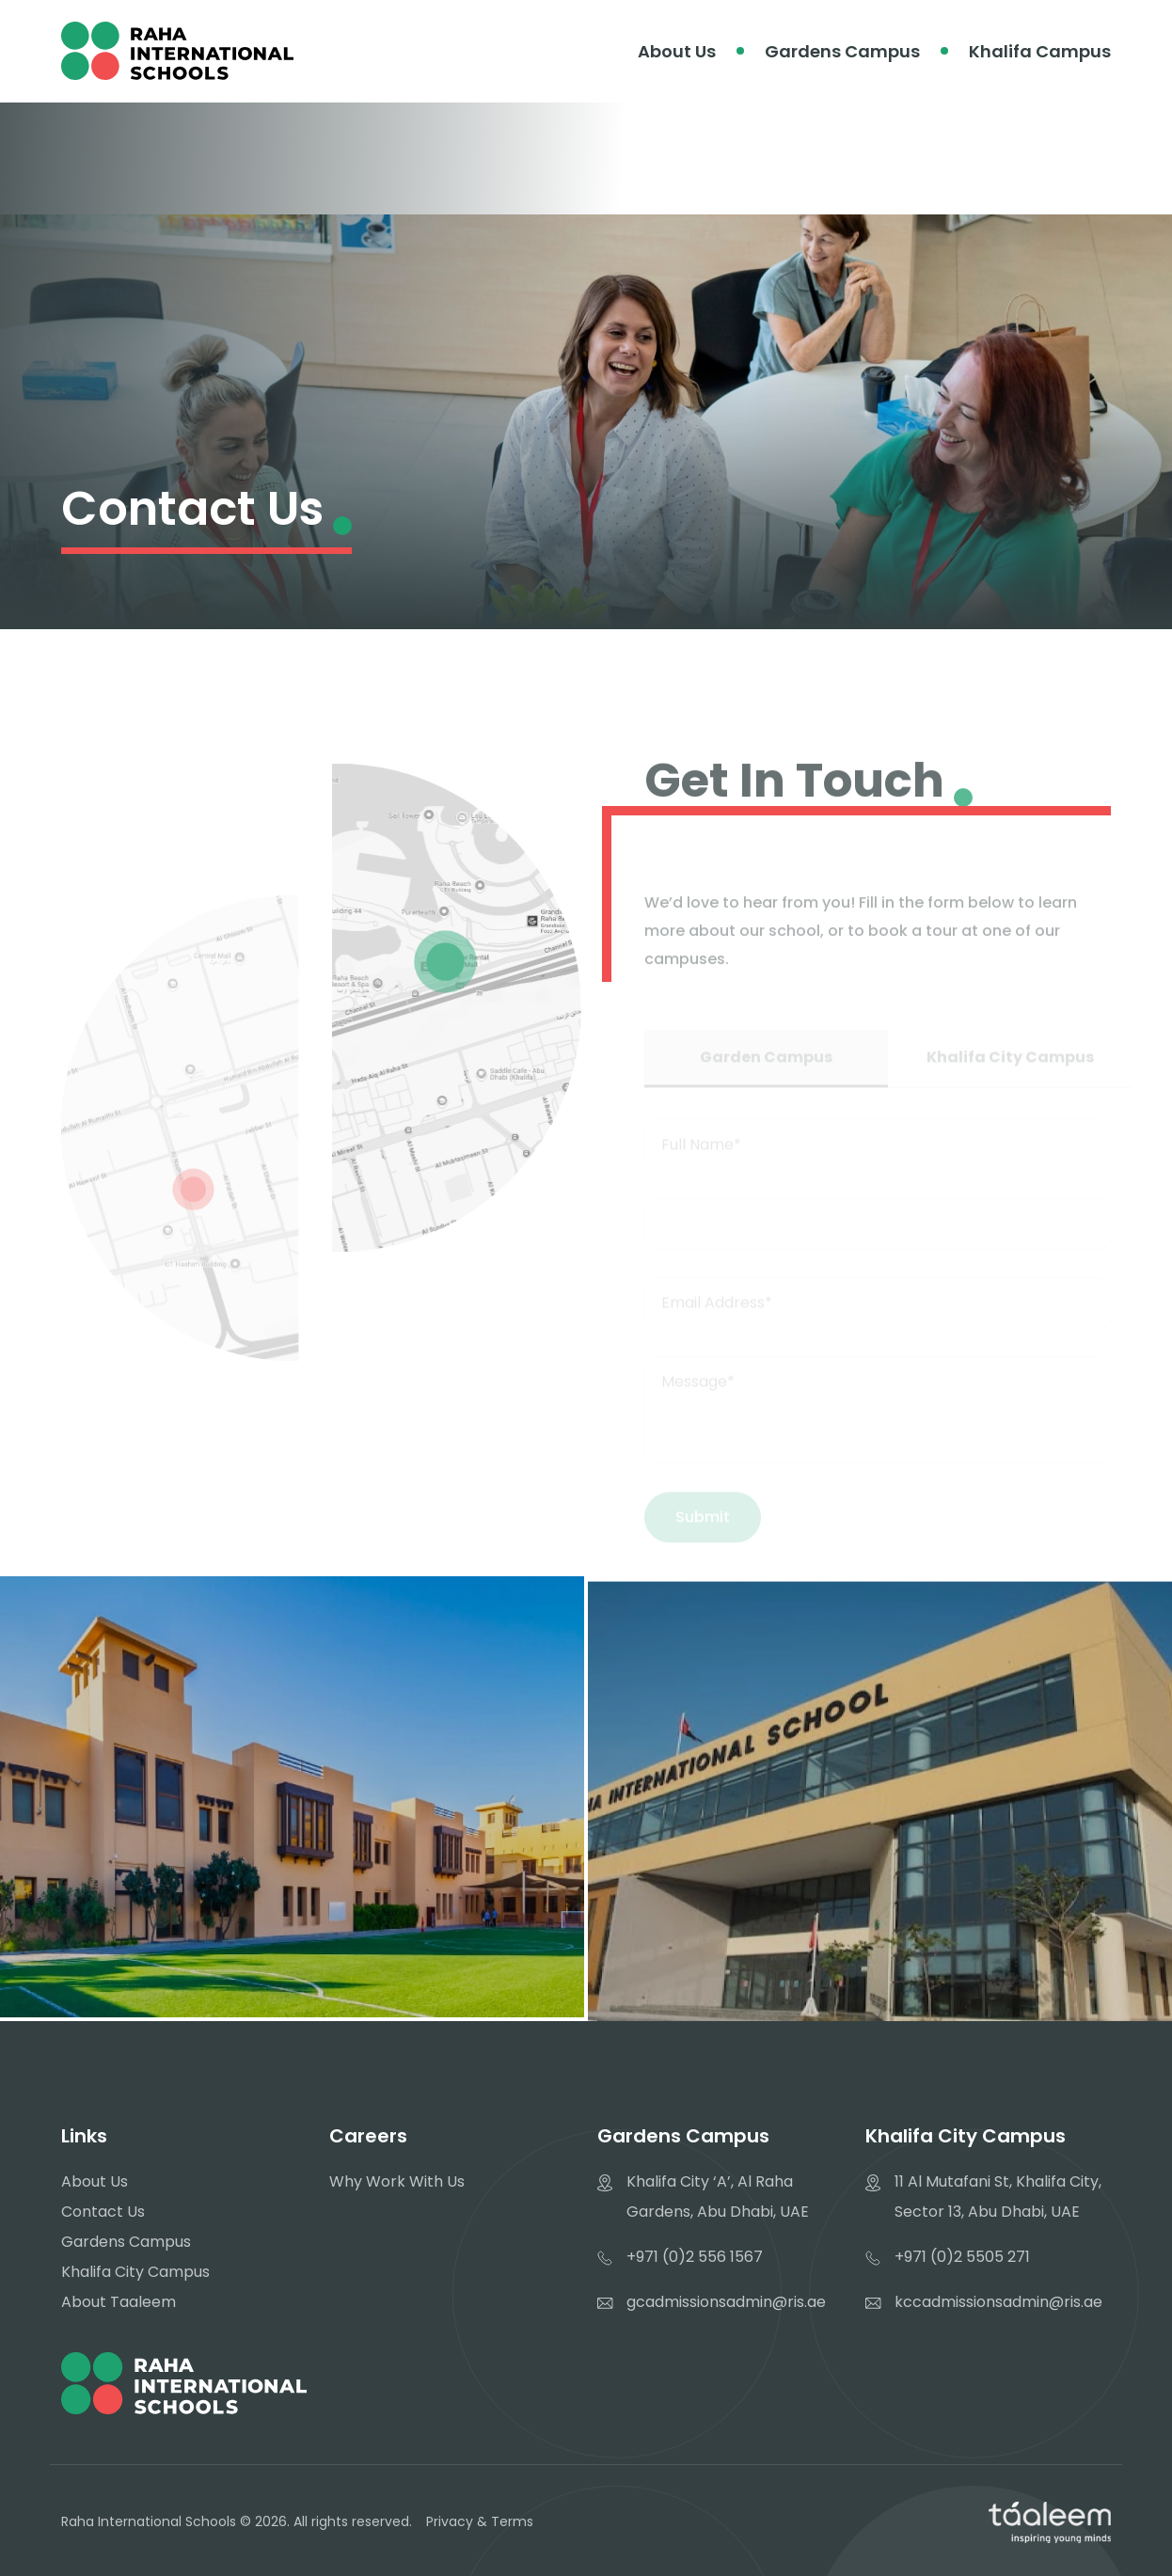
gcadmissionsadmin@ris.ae (726, 2302)
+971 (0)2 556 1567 (694, 2257)
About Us (677, 51)
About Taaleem (118, 2302)
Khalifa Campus (1040, 51)
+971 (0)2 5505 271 (962, 2257)
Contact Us (103, 2211)
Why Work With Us (397, 2181)
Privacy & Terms (479, 2521)
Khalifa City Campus (135, 2272)
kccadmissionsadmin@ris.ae (998, 2302)
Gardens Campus (842, 51)
